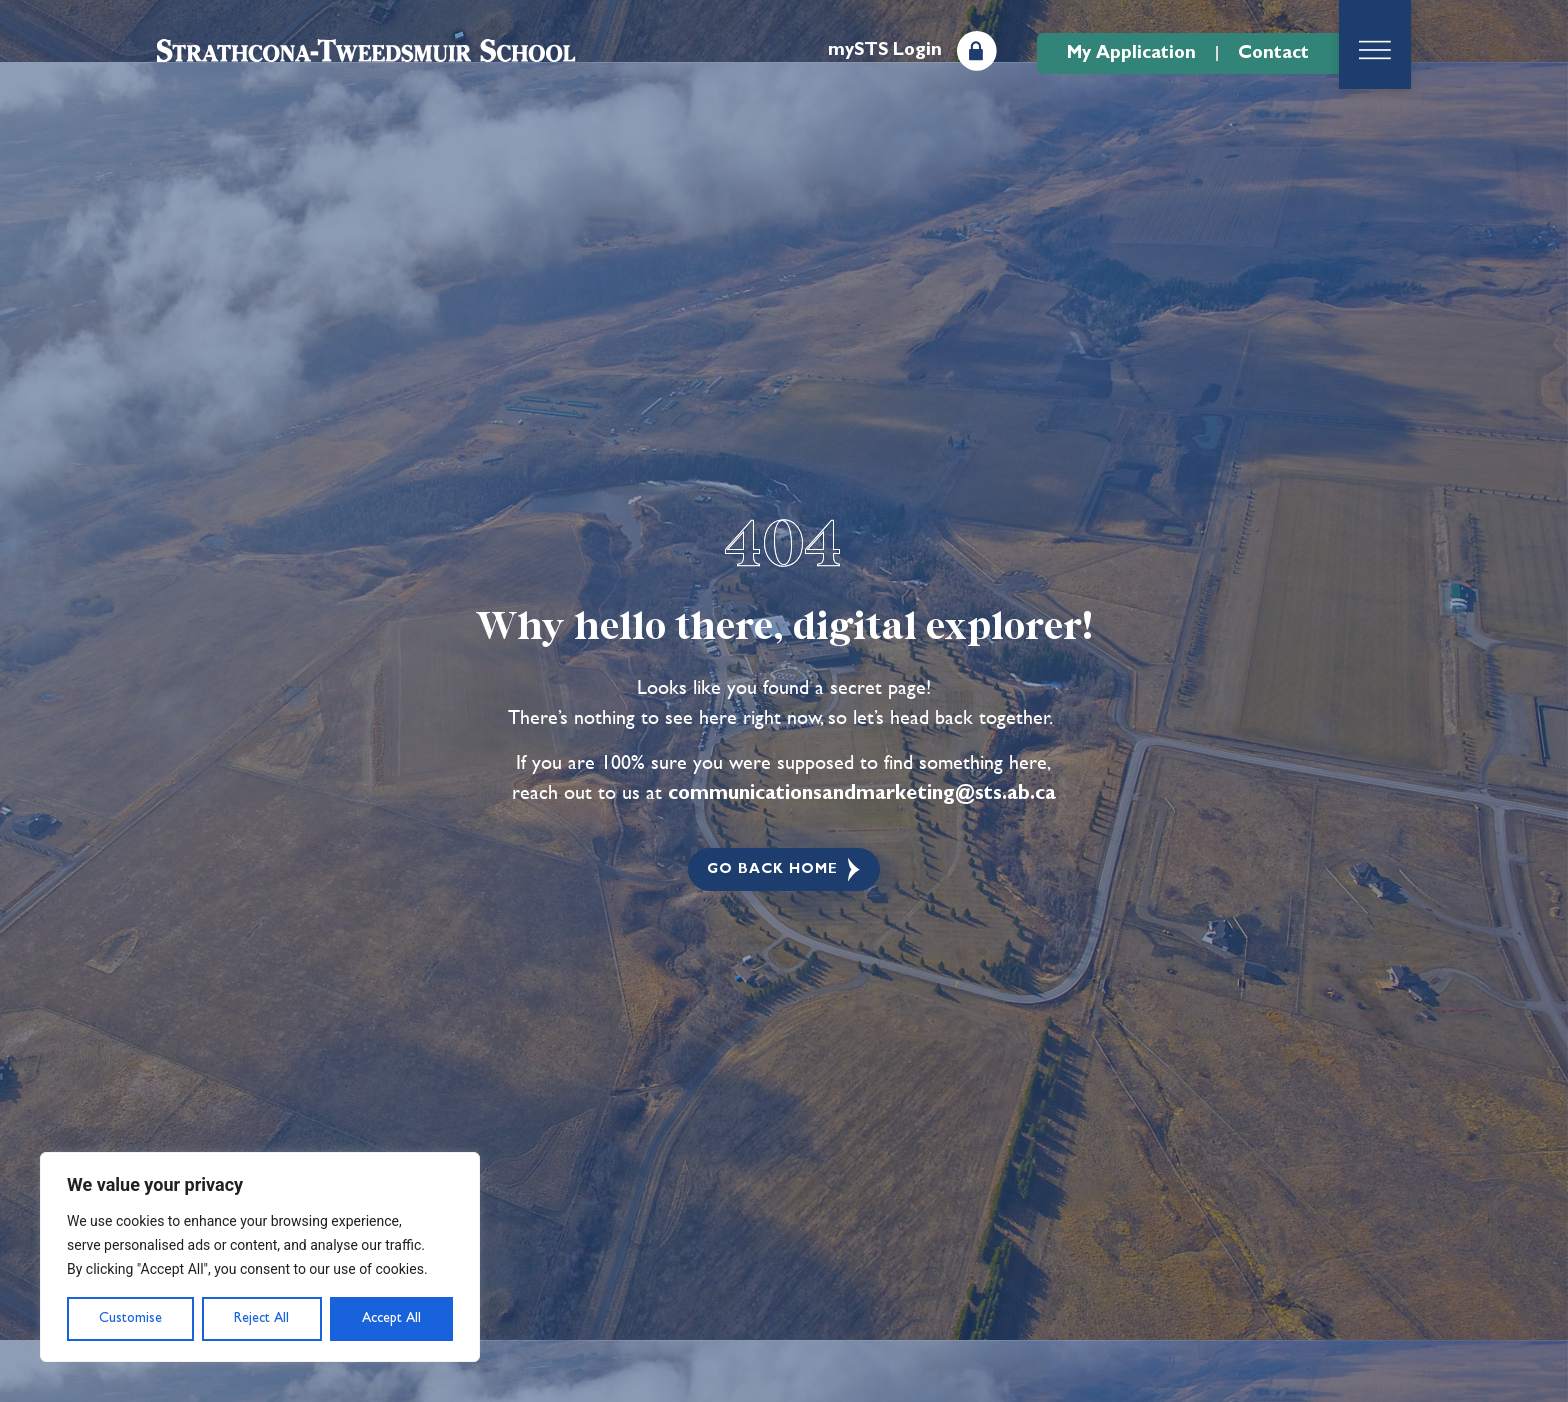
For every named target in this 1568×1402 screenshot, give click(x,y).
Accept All (391, 1318)
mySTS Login (885, 50)
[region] (260, 1257)
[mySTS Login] (977, 51)
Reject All (261, 1318)
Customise (130, 1318)
